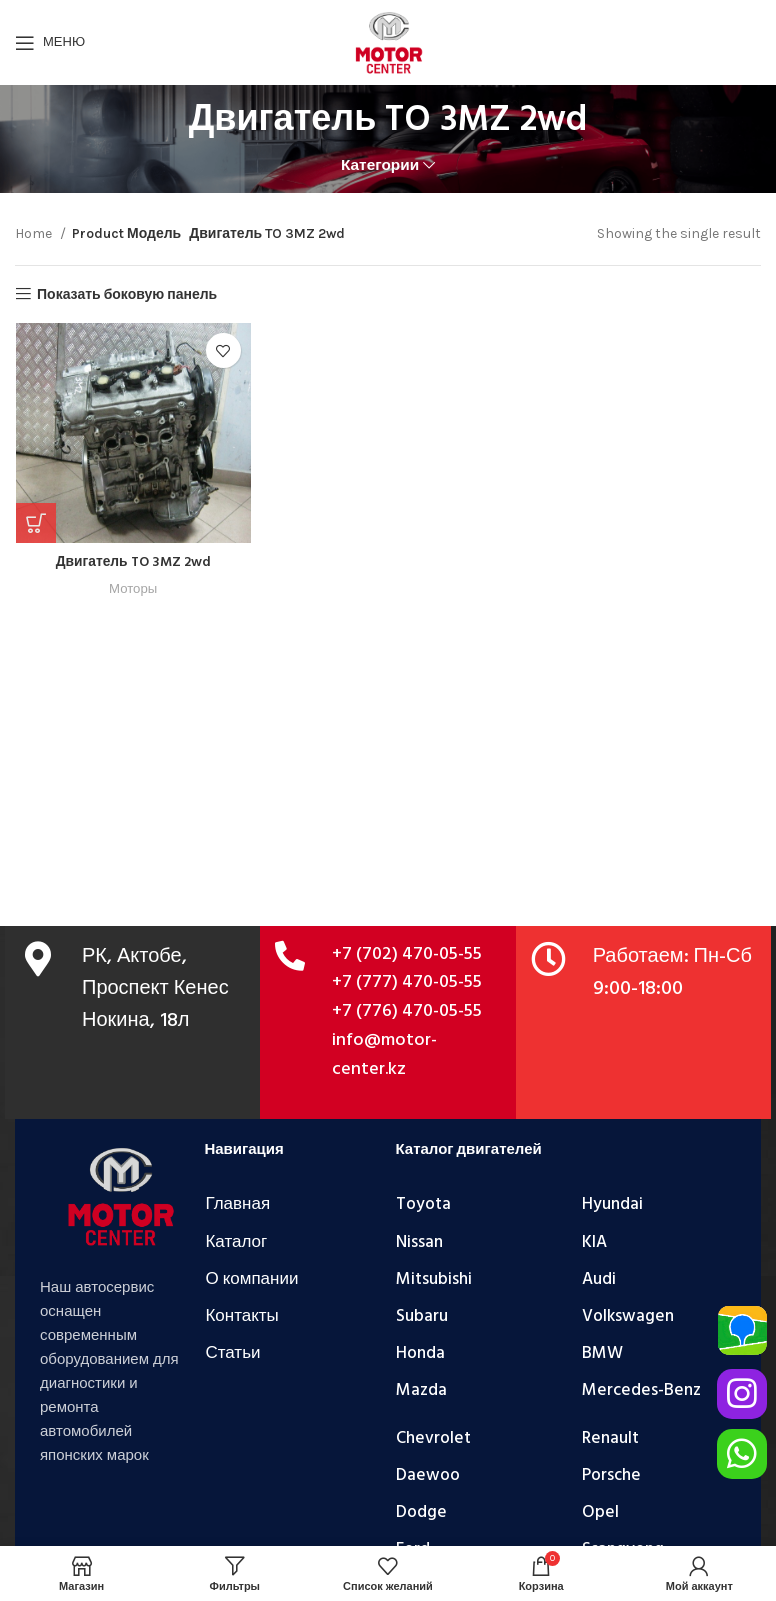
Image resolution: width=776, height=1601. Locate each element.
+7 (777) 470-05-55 (407, 982)
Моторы (132, 588)
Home (35, 233)
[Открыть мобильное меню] (50, 43)
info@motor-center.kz (384, 1055)
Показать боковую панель (127, 294)
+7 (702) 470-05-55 (407, 954)
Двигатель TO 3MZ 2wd (132, 562)
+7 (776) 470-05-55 (407, 1011)
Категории (380, 165)
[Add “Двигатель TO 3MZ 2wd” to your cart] (35, 523)
